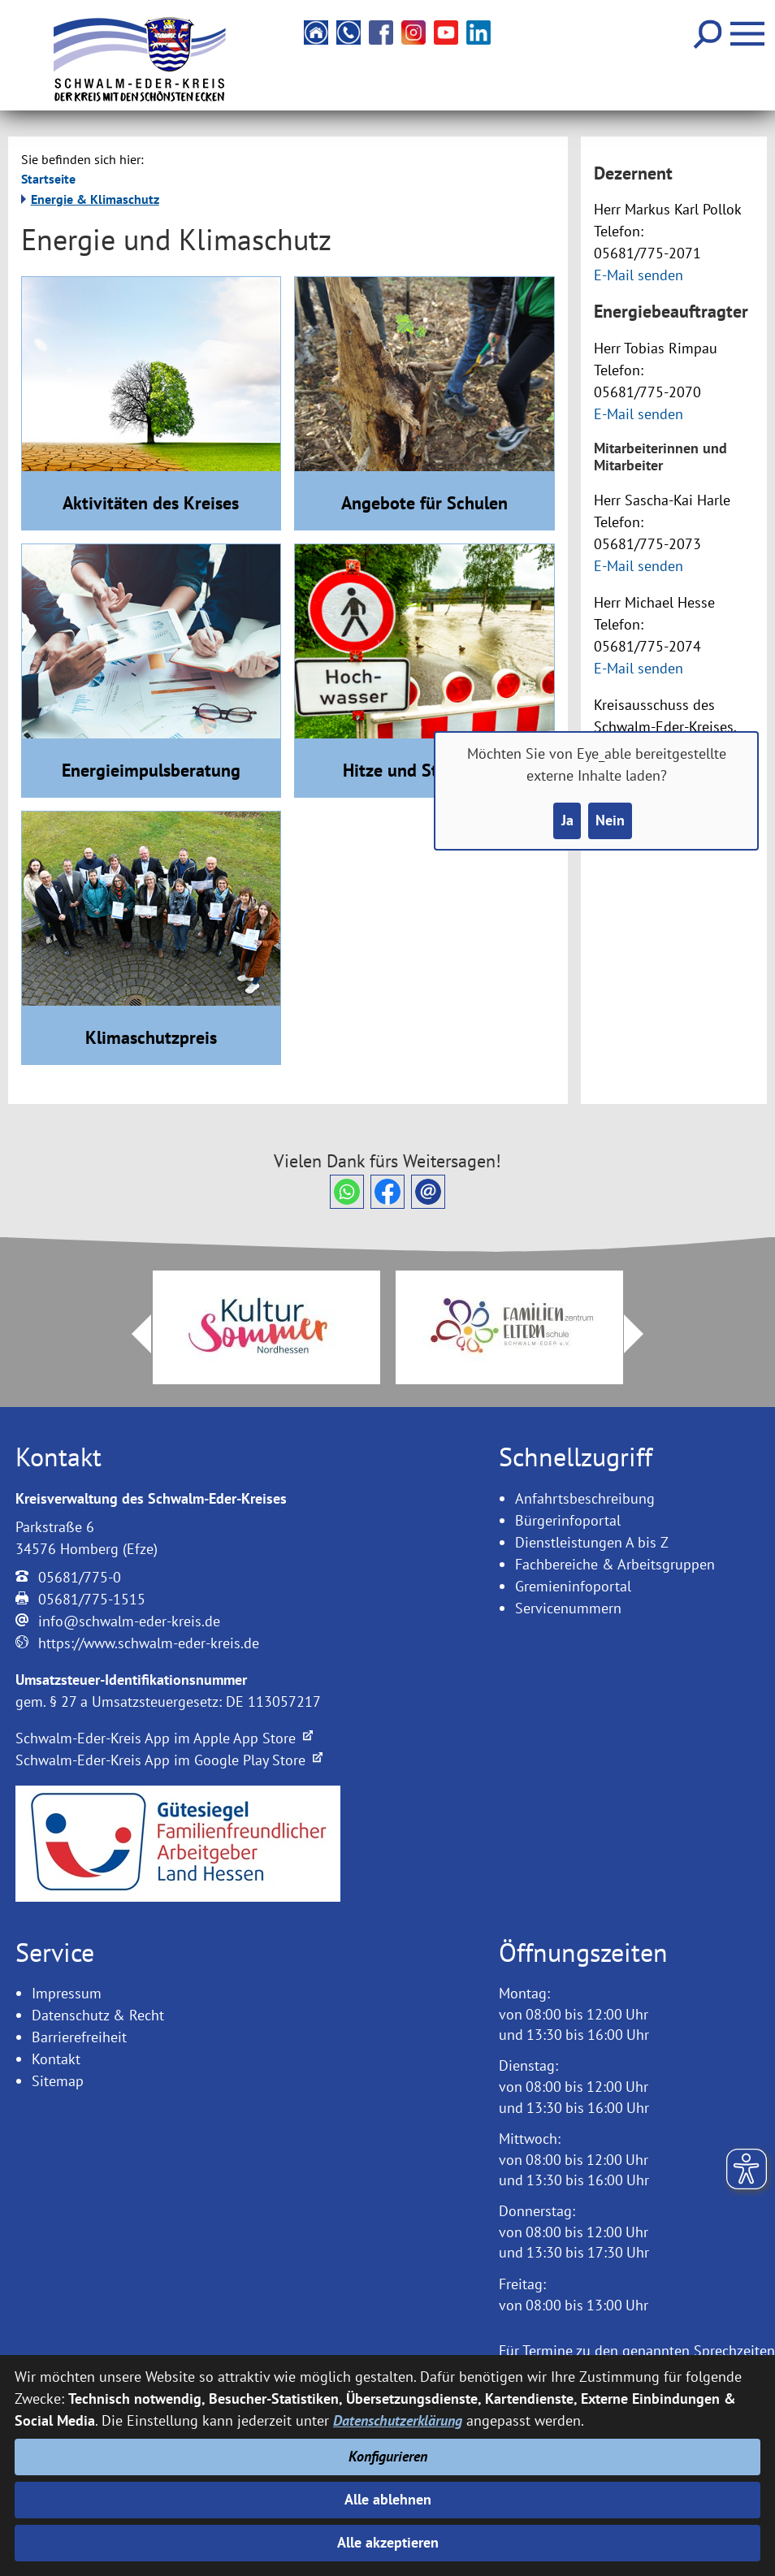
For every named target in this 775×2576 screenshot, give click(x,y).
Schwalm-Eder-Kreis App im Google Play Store (169, 1760)
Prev (131, 1333)
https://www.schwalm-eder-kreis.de (148, 1643)
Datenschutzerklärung (397, 2419)
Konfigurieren (388, 2456)
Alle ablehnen (387, 2499)
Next (643, 1333)
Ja (567, 821)
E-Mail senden (638, 275)
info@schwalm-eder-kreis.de (129, 1621)
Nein (610, 821)
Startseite (48, 179)
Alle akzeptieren (388, 2543)
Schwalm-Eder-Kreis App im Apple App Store (164, 1738)
